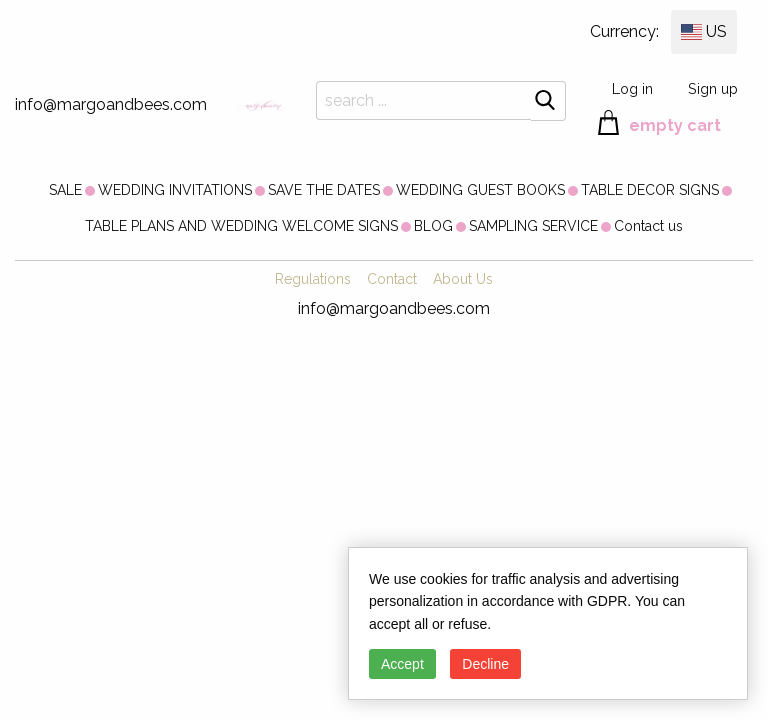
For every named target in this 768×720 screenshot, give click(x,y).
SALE (65, 190)
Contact (392, 279)
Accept (402, 664)
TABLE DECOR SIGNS (650, 190)
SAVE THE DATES (324, 190)
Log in (632, 88)
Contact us (648, 226)
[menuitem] (65, 190)
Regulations (313, 279)
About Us (463, 279)
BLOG (433, 226)
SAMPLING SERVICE (533, 226)
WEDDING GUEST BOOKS (480, 190)
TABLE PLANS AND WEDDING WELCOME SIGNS (241, 226)
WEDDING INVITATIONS (175, 190)
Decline (485, 664)
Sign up (713, 88)
